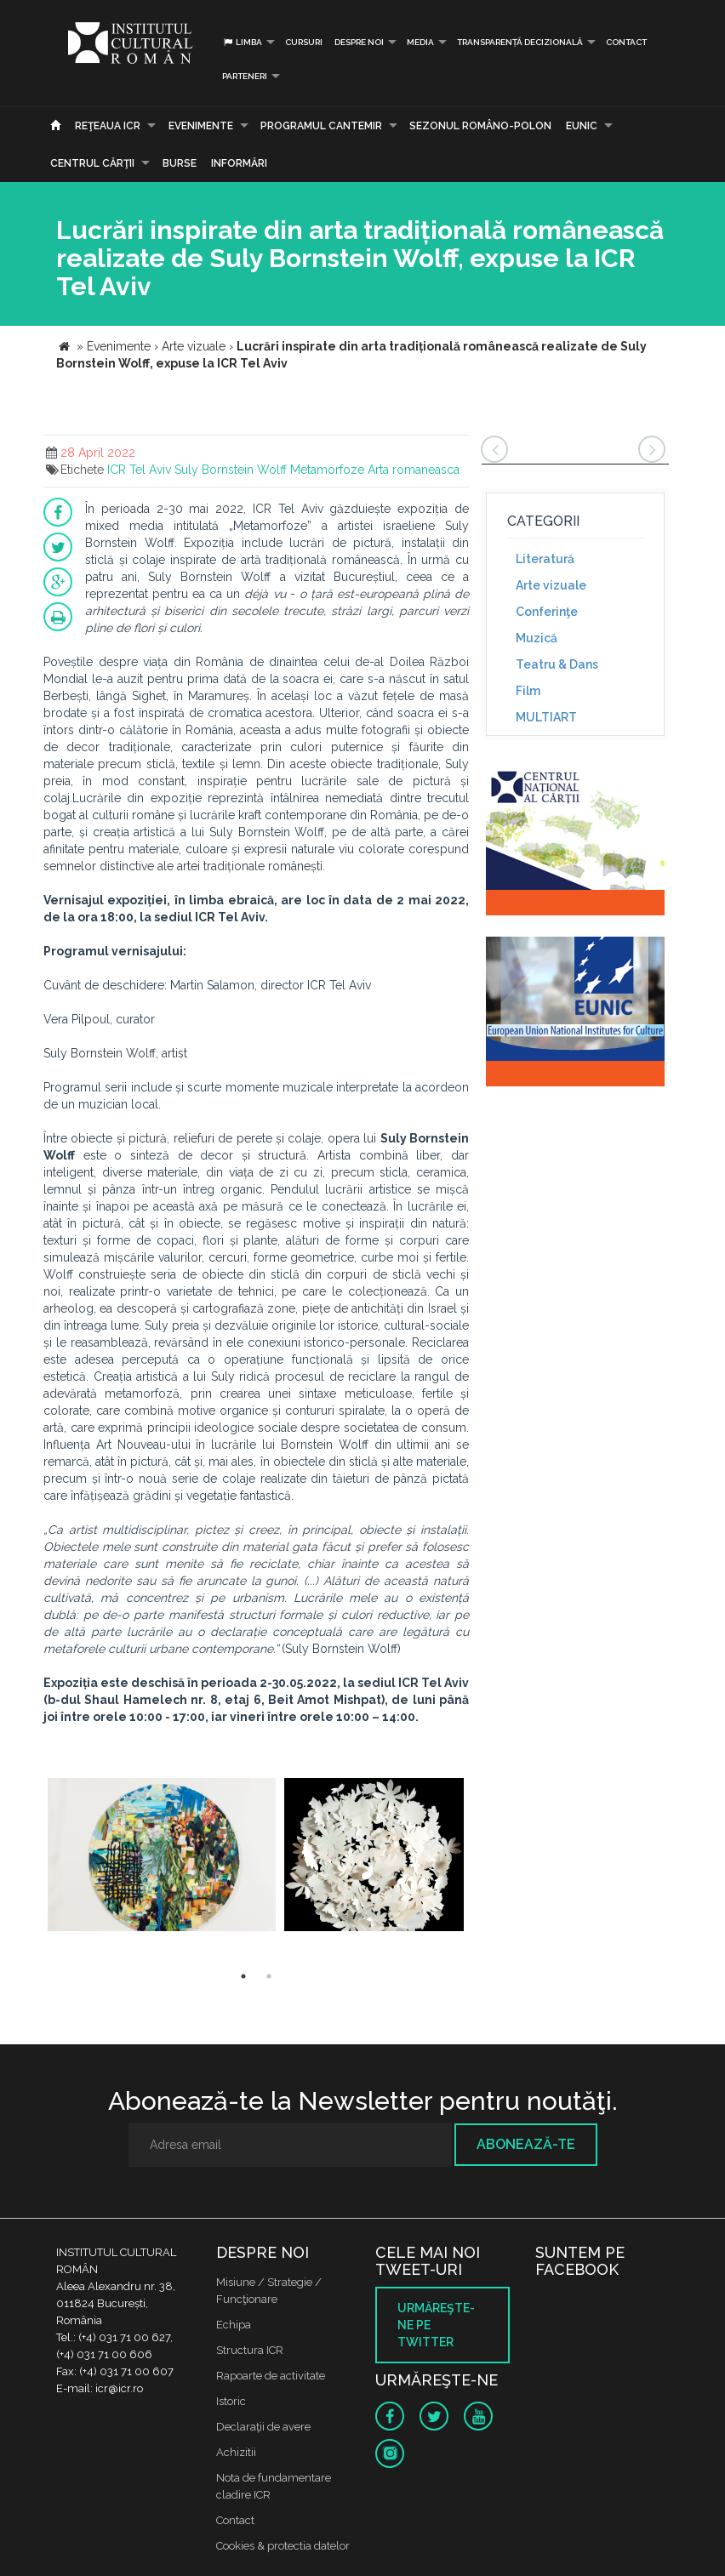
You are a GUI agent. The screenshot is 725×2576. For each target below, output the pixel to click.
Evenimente (200, 126)
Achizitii (236, 2452)
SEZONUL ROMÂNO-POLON (480, 126)
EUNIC (581, 126)
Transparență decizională (520, 42)
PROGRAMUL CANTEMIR (321, 126)
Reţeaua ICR (107, 126)
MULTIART (546, 717)
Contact (626, 42)
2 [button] (268, 1976)
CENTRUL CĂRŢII (92, 163)
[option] (161, 1856)
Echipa (233, 2324)
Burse (180, 163)
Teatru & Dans (557, 664)
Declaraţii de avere (263, 2426)
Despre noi (359, 42)
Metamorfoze (327, 469)
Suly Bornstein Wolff (230, 469)
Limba (242, 42)
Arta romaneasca (414, 469)
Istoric (231, 2401)
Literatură (545, 559)
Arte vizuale (551, 585)
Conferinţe (547, 611)
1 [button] (243, 1976)
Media (420, 42)
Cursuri (304, 42)
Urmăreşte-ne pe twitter (436, 2325)
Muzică (536, 638)
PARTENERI (244, 76)
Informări (239, 163)
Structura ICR (249, 2350)
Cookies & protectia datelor (283, 2545)
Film (528, 691)
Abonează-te (526, 2144)
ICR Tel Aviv (139, 469)
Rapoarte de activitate (270, 2375)
